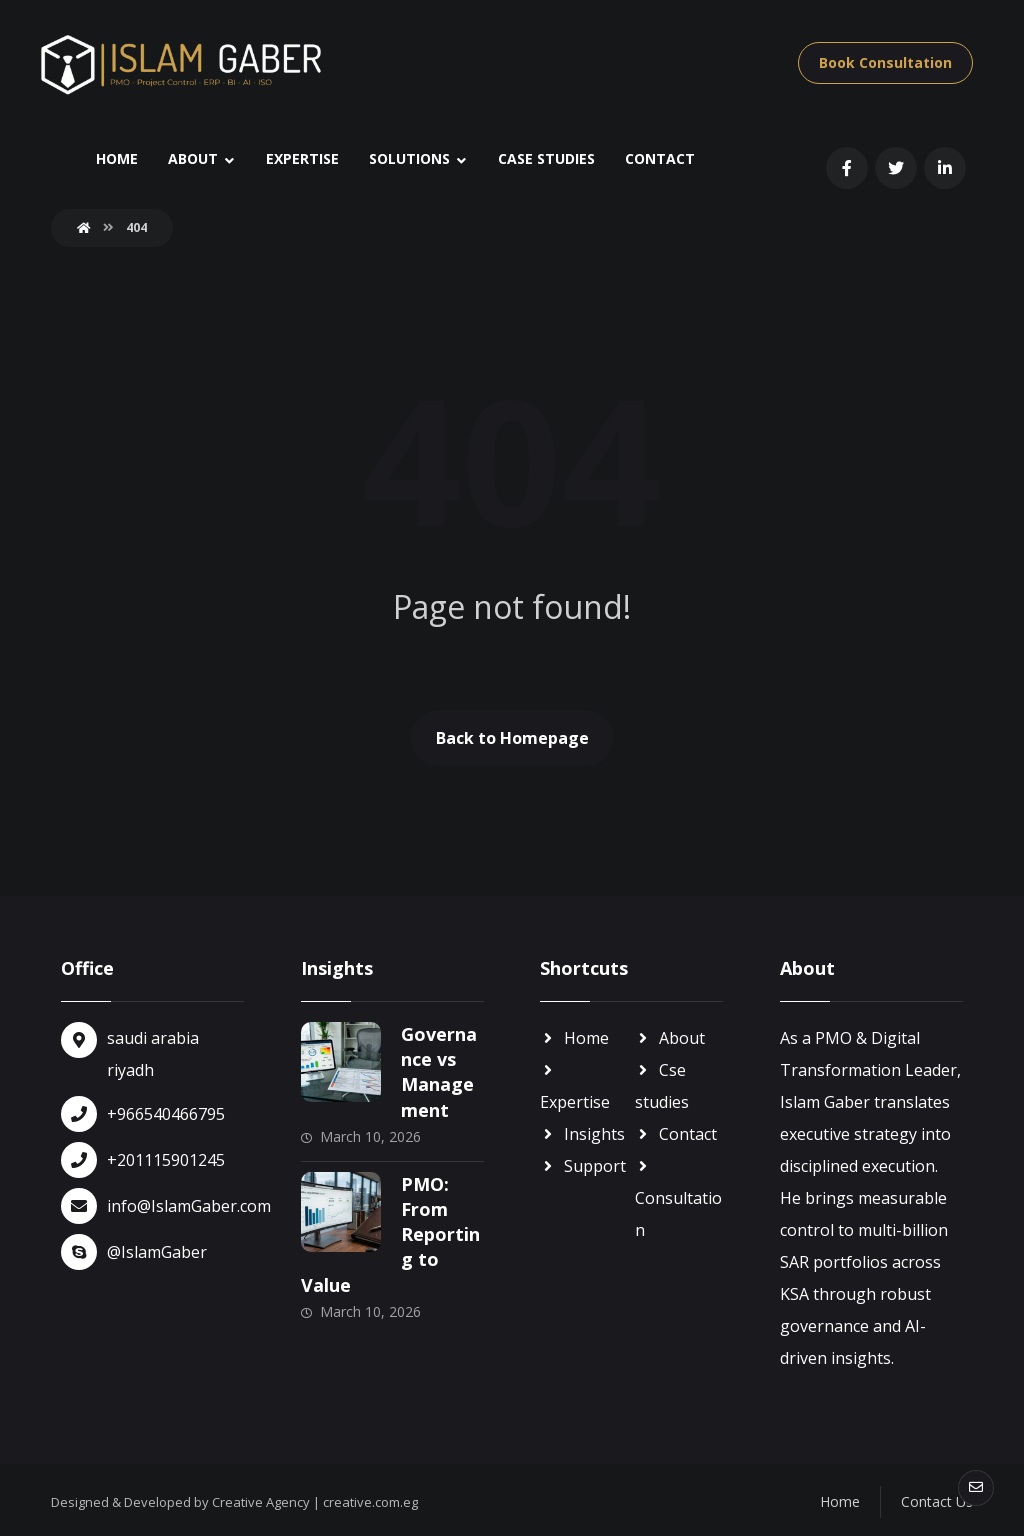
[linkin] (945, 168)
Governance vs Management (439, 1072)
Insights (582, 1134)
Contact (676, 1134)
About (670, 1038)
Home (574, 1038)
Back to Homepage (512, 738)
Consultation (678, 1199)
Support (583, 1166)
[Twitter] (896, 168)
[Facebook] (847, 168)
